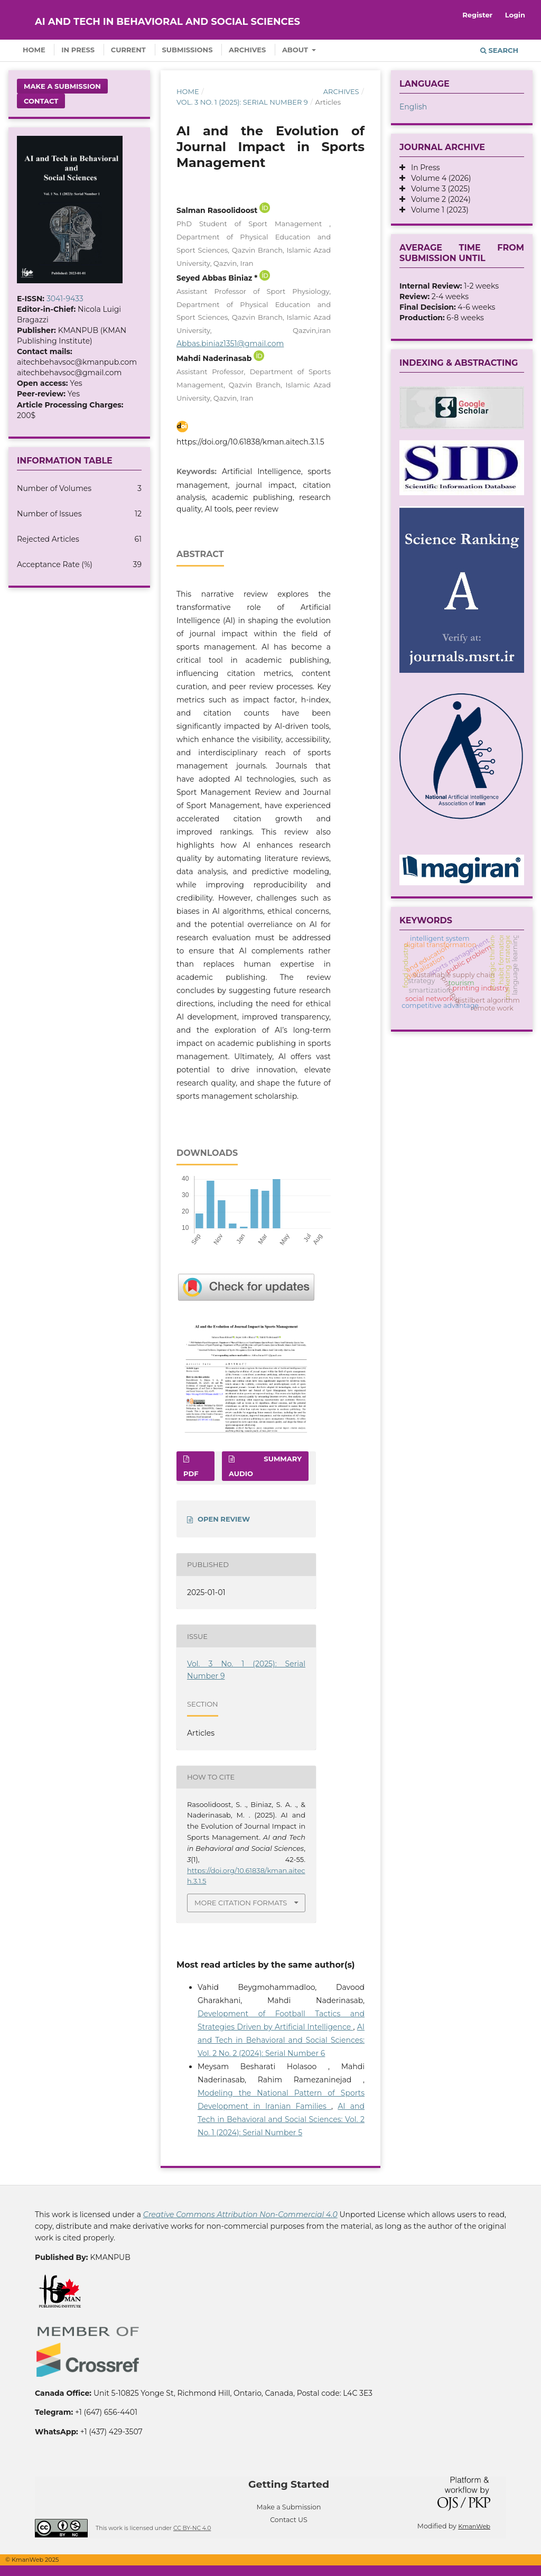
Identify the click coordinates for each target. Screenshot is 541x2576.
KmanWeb (474, 2526)
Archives (247, 49)
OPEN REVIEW (224, 1519)
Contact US (288, 2520)
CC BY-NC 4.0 (192, 2528)
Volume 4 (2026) (438, 178)
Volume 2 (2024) (438, 199)
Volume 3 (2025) (437, 188)
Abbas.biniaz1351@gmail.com (230, 343)
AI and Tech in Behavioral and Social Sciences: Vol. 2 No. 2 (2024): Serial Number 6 (281, 2040)
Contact (41, 101)
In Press (78, 49)
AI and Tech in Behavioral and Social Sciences (167, 21)
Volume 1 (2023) (437, 210)
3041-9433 (64, 298)
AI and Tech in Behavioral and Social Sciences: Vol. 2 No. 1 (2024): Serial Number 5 (281, 2119)
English (413, 107)
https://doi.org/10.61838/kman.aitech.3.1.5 (250, 442)
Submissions (187, 49)
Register (477, 15)
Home (34, 49)
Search (499, 50)
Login (515, 15)
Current (128, 49)
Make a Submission (62, 86)
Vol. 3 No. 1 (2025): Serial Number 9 (242, 102)
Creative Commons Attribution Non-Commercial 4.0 (240, 2214)
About (296, 49)
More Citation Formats (240, 1902)
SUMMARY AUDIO (265, 1466)
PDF (190, 1473)
